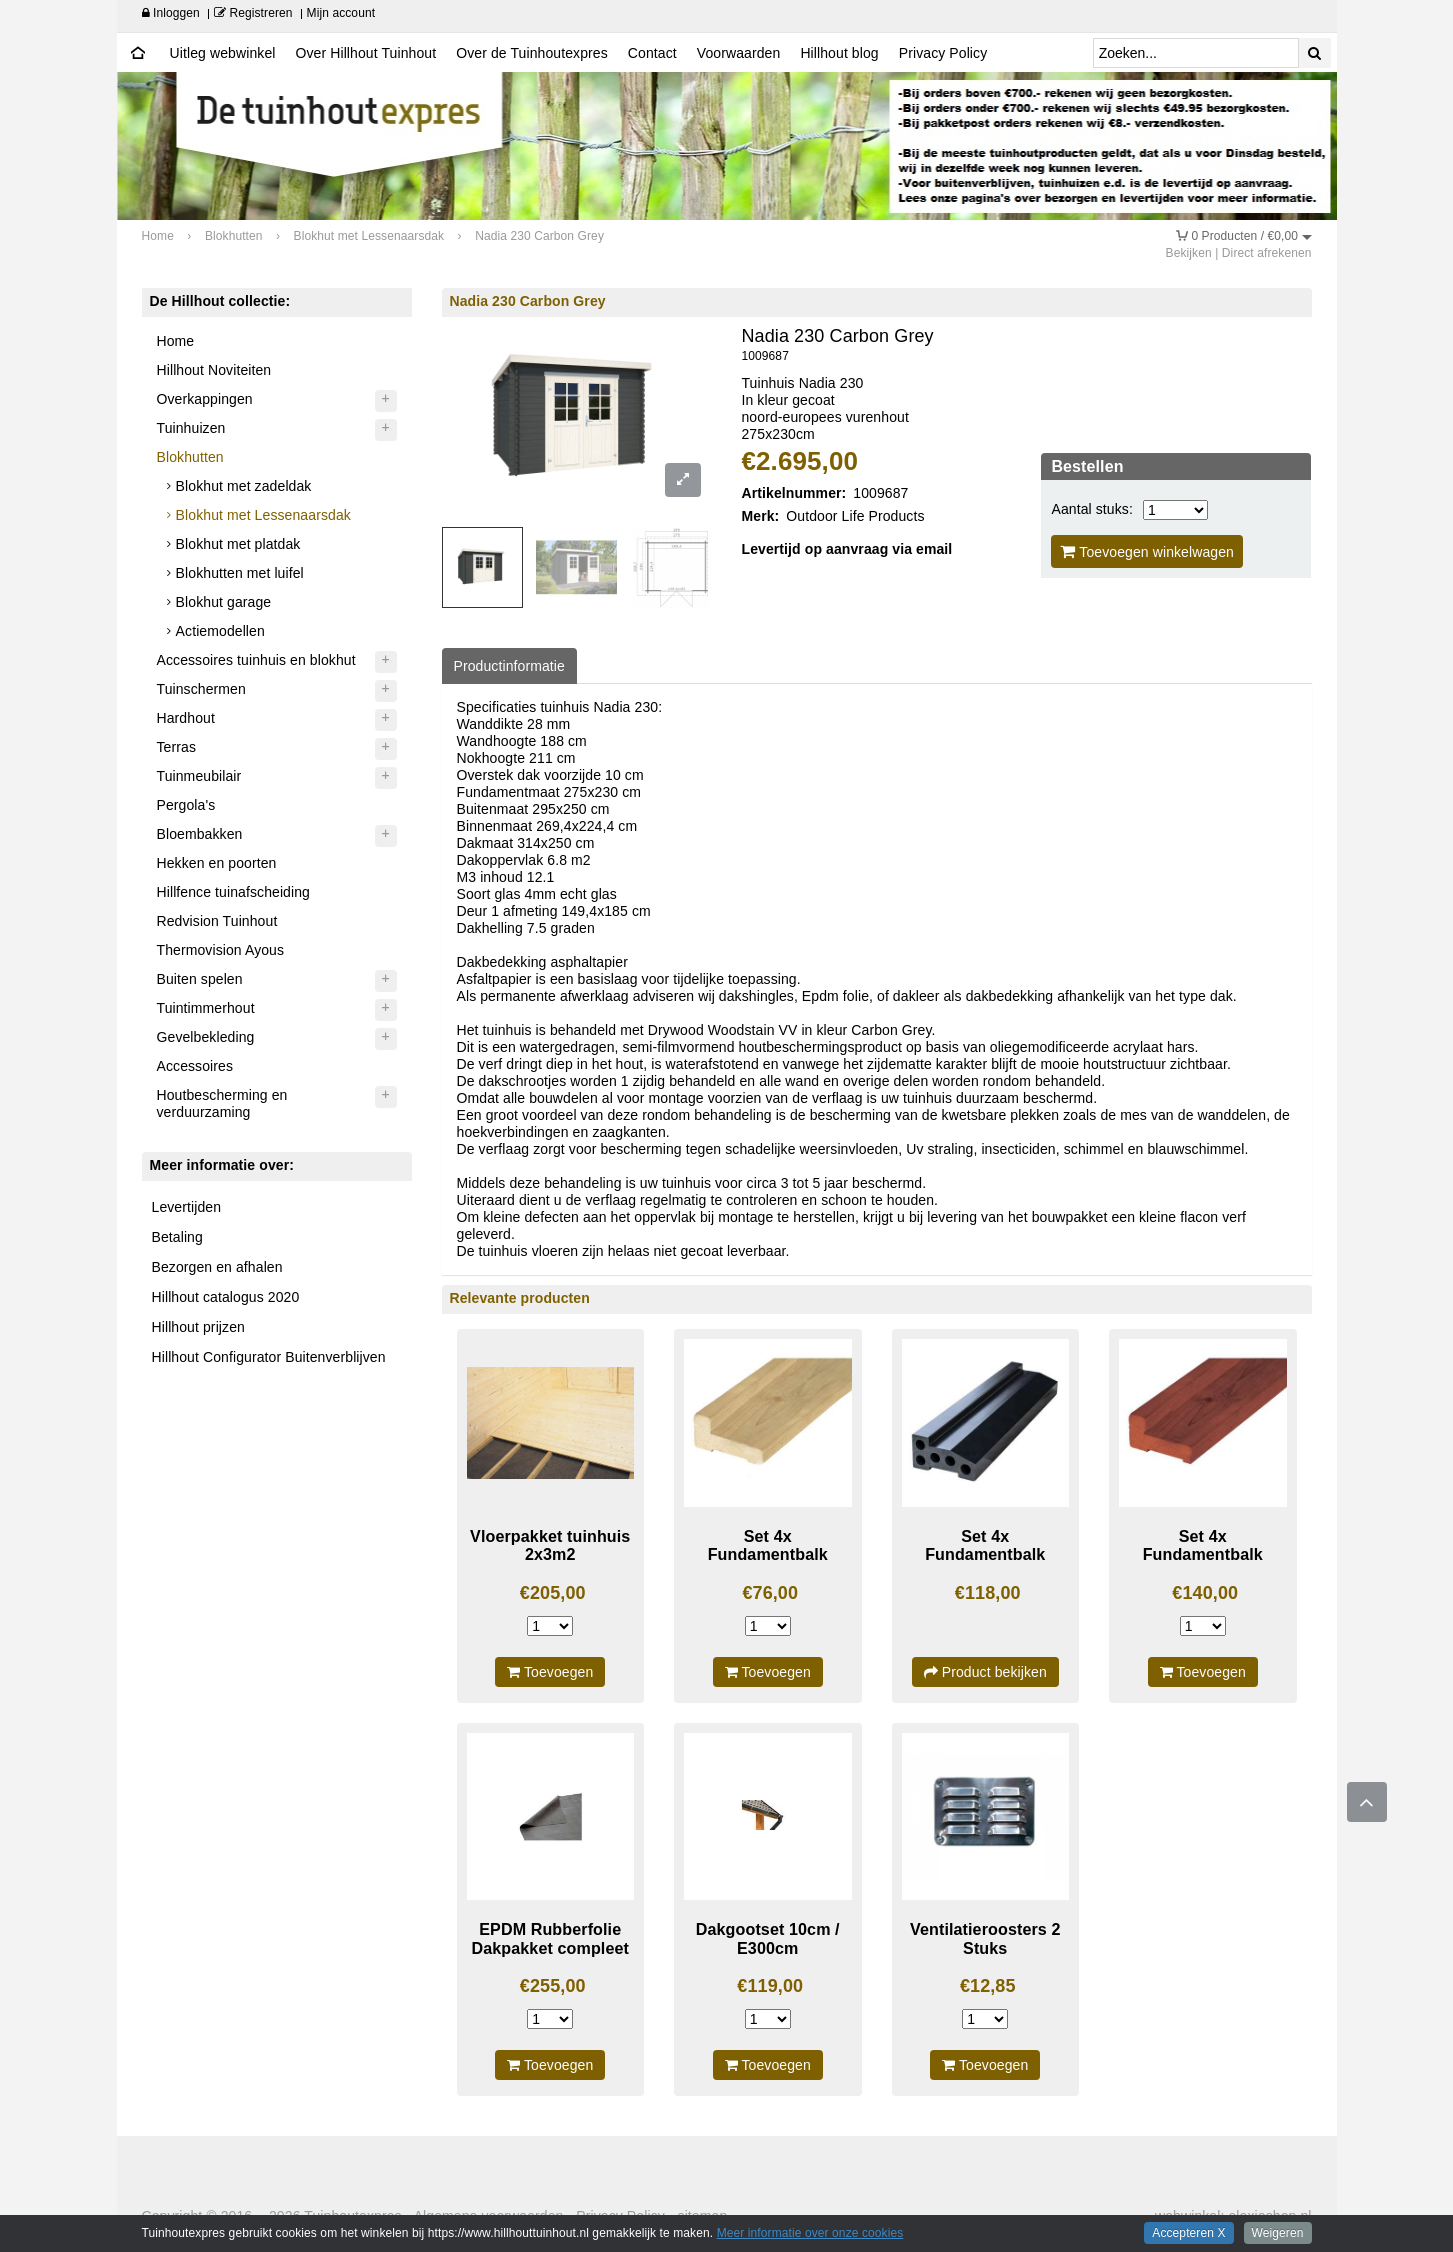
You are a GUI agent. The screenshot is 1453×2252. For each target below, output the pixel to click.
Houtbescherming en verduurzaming (222, 1103)
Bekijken (1189, 253)
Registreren (253, 13)
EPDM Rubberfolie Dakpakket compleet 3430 (550, 1947)
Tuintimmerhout (206, 1008)
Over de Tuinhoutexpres (532, 53)
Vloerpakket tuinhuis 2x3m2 (550, 1545)
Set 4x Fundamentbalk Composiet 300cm (985, 1554)
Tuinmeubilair (199, 776)
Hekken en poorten (217, 863)
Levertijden (187, 1207)
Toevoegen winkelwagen (1147, 551)
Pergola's (186, 805)
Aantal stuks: (1091, 509)
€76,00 (770, 1593)
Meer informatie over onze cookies (810, 2233)
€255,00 (553, 1986)
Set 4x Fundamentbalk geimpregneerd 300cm (768, 1564)
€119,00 (770, 1986)
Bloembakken (200, 834)
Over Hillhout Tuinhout (365, 53)
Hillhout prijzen (198, 1327)
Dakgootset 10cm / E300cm (768, 1938)
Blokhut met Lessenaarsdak (263, 515)
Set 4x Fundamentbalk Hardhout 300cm (1203, 1554)
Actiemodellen (220, 631)
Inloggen (171, 13)
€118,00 (988, 1593)
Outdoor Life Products (855, 516)
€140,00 (1205, 1593)
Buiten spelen (200, 979)
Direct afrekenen (1267, 253)
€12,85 (988, 1986)
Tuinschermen (201, 689)
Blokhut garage (224, 602)
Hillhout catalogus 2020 (226, 1297)
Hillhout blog (839, 53)
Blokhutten (190, 457)
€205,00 (553, 1593)
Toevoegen (550, 1672)
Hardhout (186, 718)
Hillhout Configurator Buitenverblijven (269, 1357)
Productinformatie (509, 666)
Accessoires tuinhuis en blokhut (256, 660)
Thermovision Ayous (221, 950)
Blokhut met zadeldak (244, 486)
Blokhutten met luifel (240, 573)
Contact (652, 53)
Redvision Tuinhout (217, 921)
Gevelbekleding (206, 1037)
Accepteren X (1188, 2233)
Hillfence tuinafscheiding (233, 892)
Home (176, 341)
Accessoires (195, 1066)
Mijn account (341, 13)
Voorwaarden (739, 53)
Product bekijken (985, 1672)
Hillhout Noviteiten (214, 370)
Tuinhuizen (191, 428)
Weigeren (1278, 2233)
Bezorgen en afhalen (217, 1267)
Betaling (177, 1237)
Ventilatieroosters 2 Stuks (985, 1938)
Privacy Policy (943, 53)
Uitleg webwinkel (223, 53)
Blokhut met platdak (238, 544)
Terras (177, 747)
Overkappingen (205, 399)
